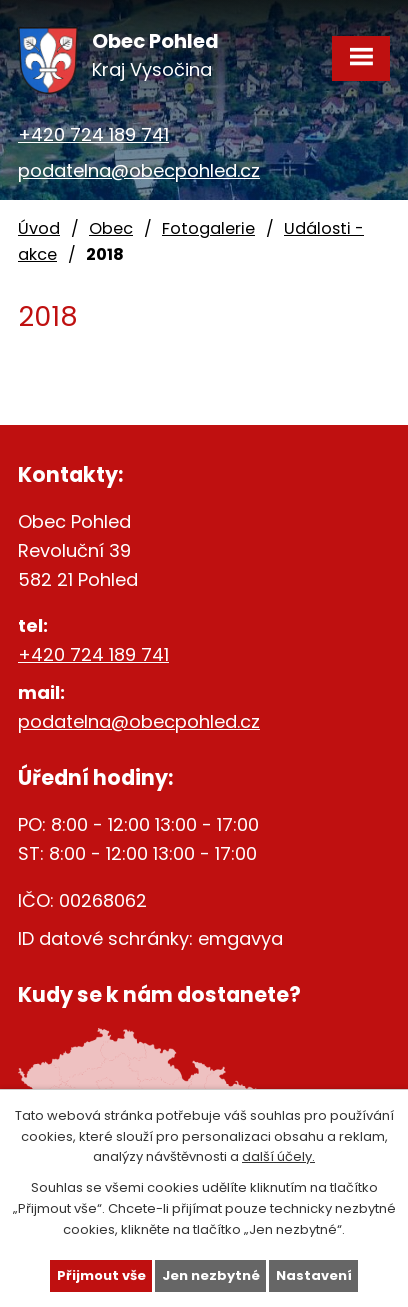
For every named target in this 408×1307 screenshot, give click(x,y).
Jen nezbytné (211, 1275)
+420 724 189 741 (93, 134)
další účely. (278, 1156)
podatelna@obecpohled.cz (139, 170)
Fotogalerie (208, 228)
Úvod (39, 228)
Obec (111, 228)
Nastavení (314, 1275)
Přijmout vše (101, 1275)
